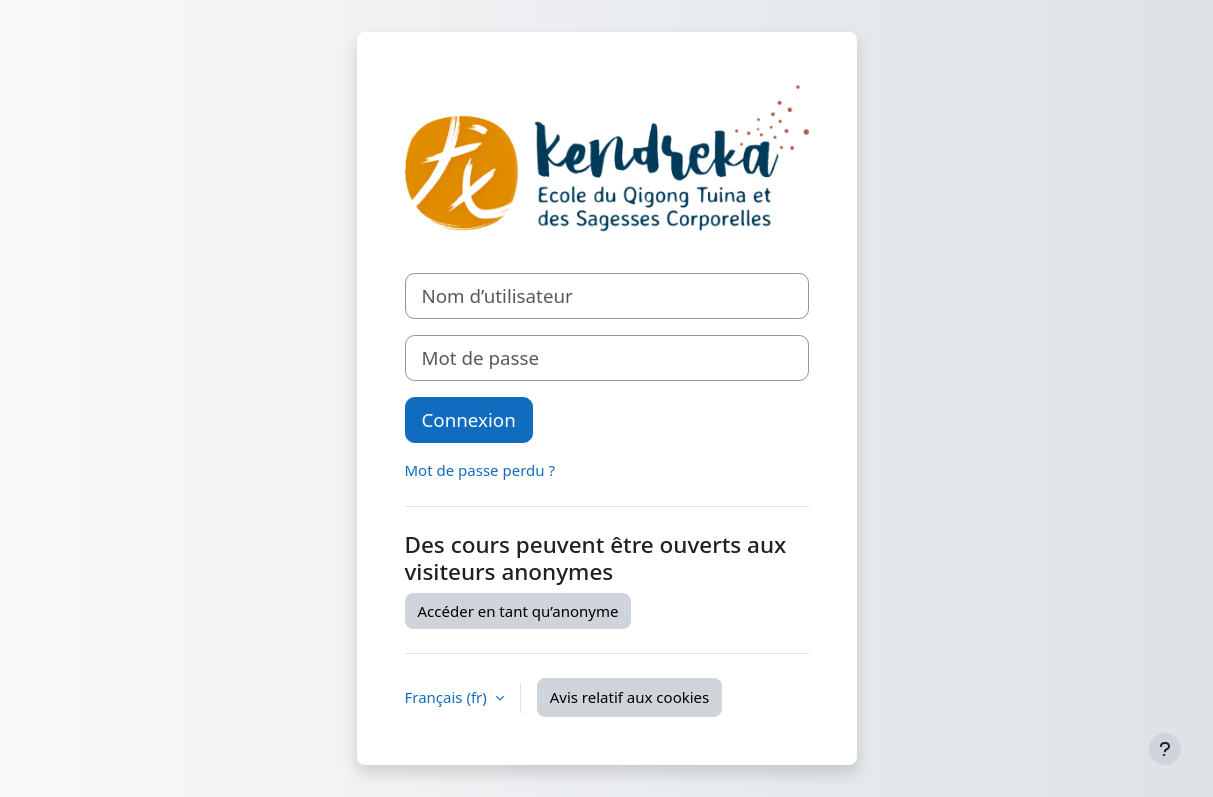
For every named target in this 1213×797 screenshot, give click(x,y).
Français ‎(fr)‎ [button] (448, 697)
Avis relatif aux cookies (630, 697)
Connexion (469, 419)
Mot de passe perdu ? (480, 470)
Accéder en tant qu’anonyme (518, 611)
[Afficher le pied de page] (1165, 749)
